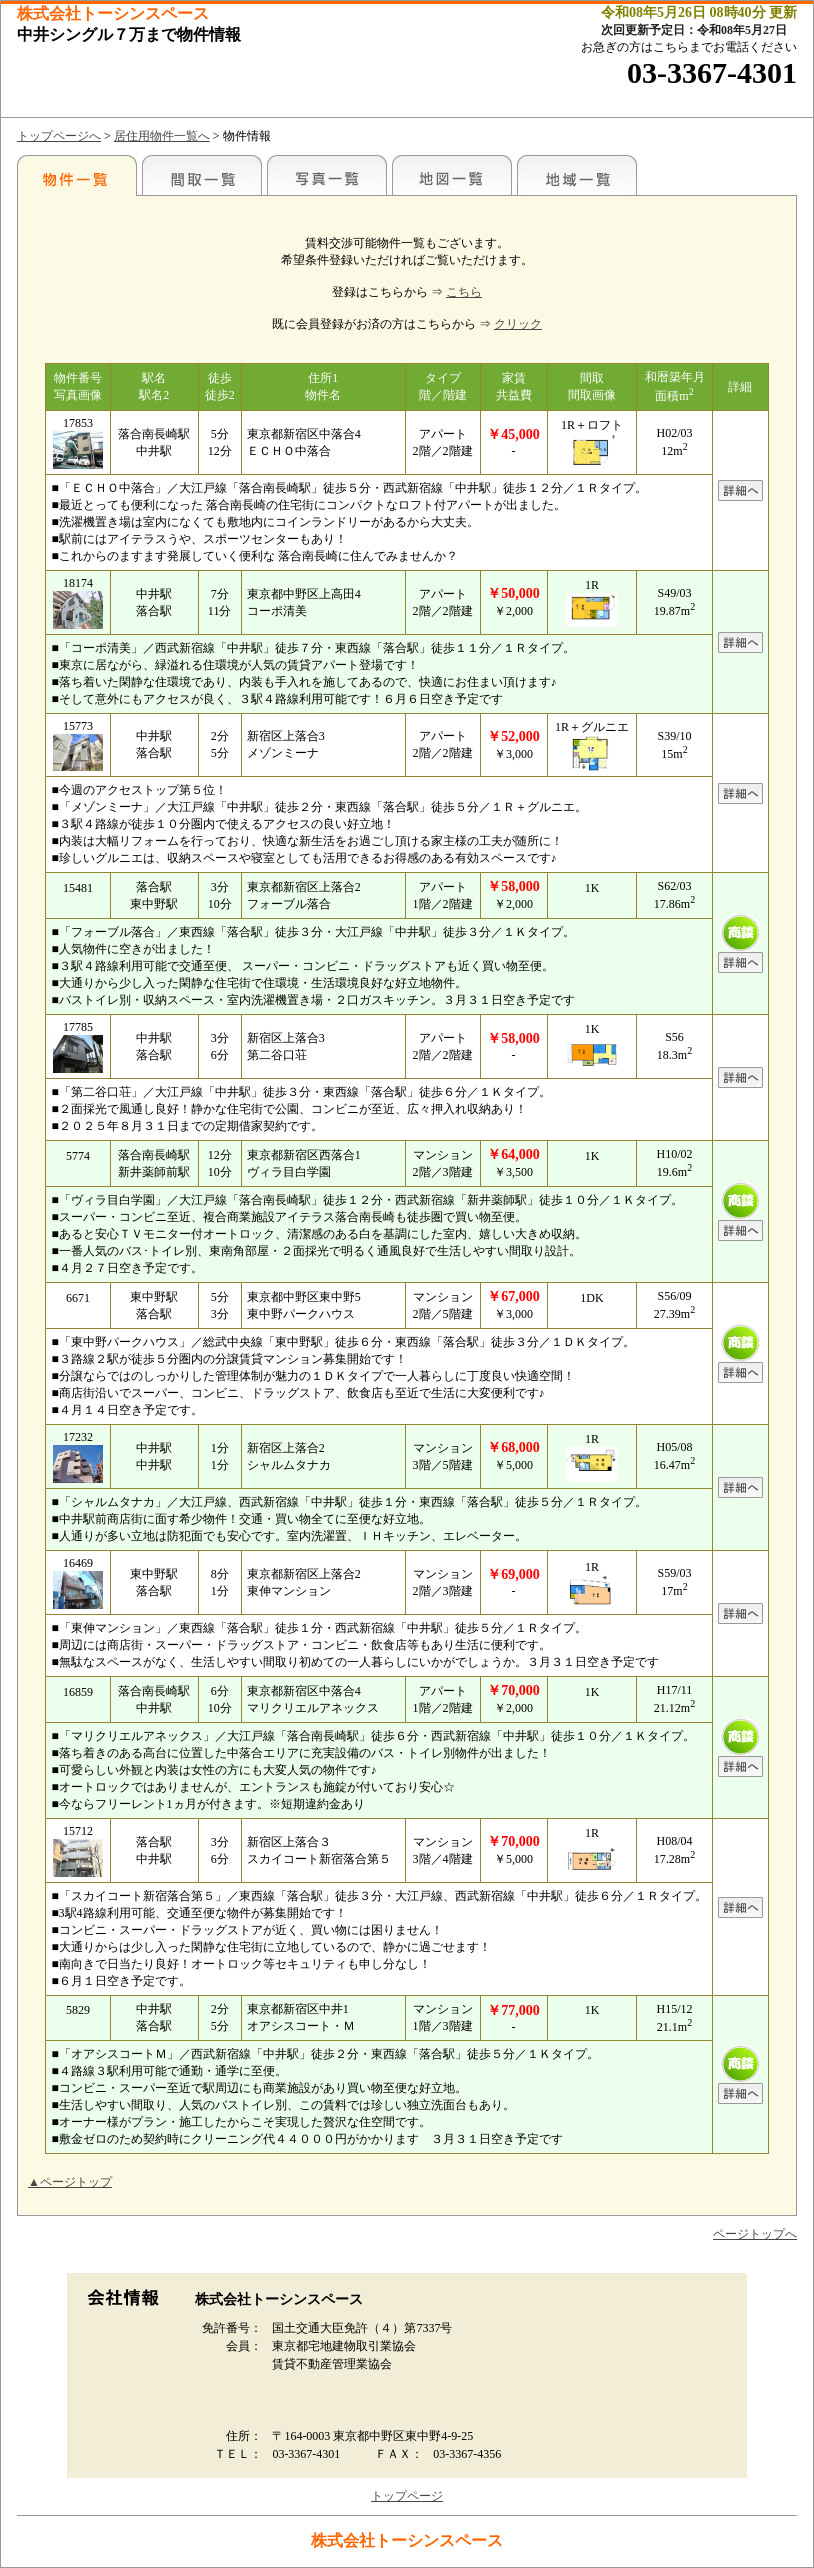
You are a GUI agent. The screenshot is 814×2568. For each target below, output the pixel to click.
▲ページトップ (70, 2182)
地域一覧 (577, 175)
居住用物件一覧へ (162, 136)
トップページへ (59, 136)
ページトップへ (755, 2234)
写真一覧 (327, 175)
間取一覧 (202, 175)
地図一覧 (452, 175)
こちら (464, 292)
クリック (518, 324)
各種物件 (77, 175)
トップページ (407, 2496)
